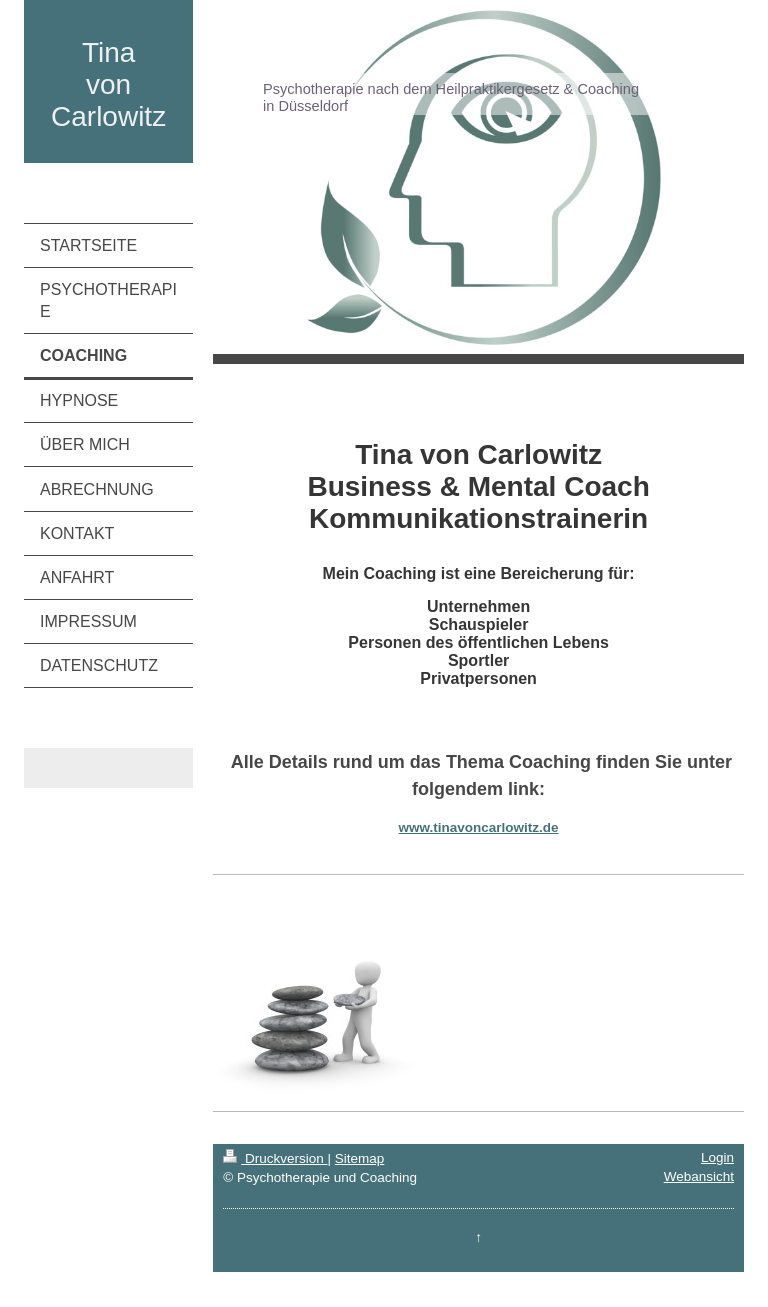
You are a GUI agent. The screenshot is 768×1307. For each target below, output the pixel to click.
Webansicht (699, 1176)
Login (717, 1157)
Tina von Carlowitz (108, 84)
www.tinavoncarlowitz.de (479, 827)
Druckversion (275, 1158)
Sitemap (360, 1158)
